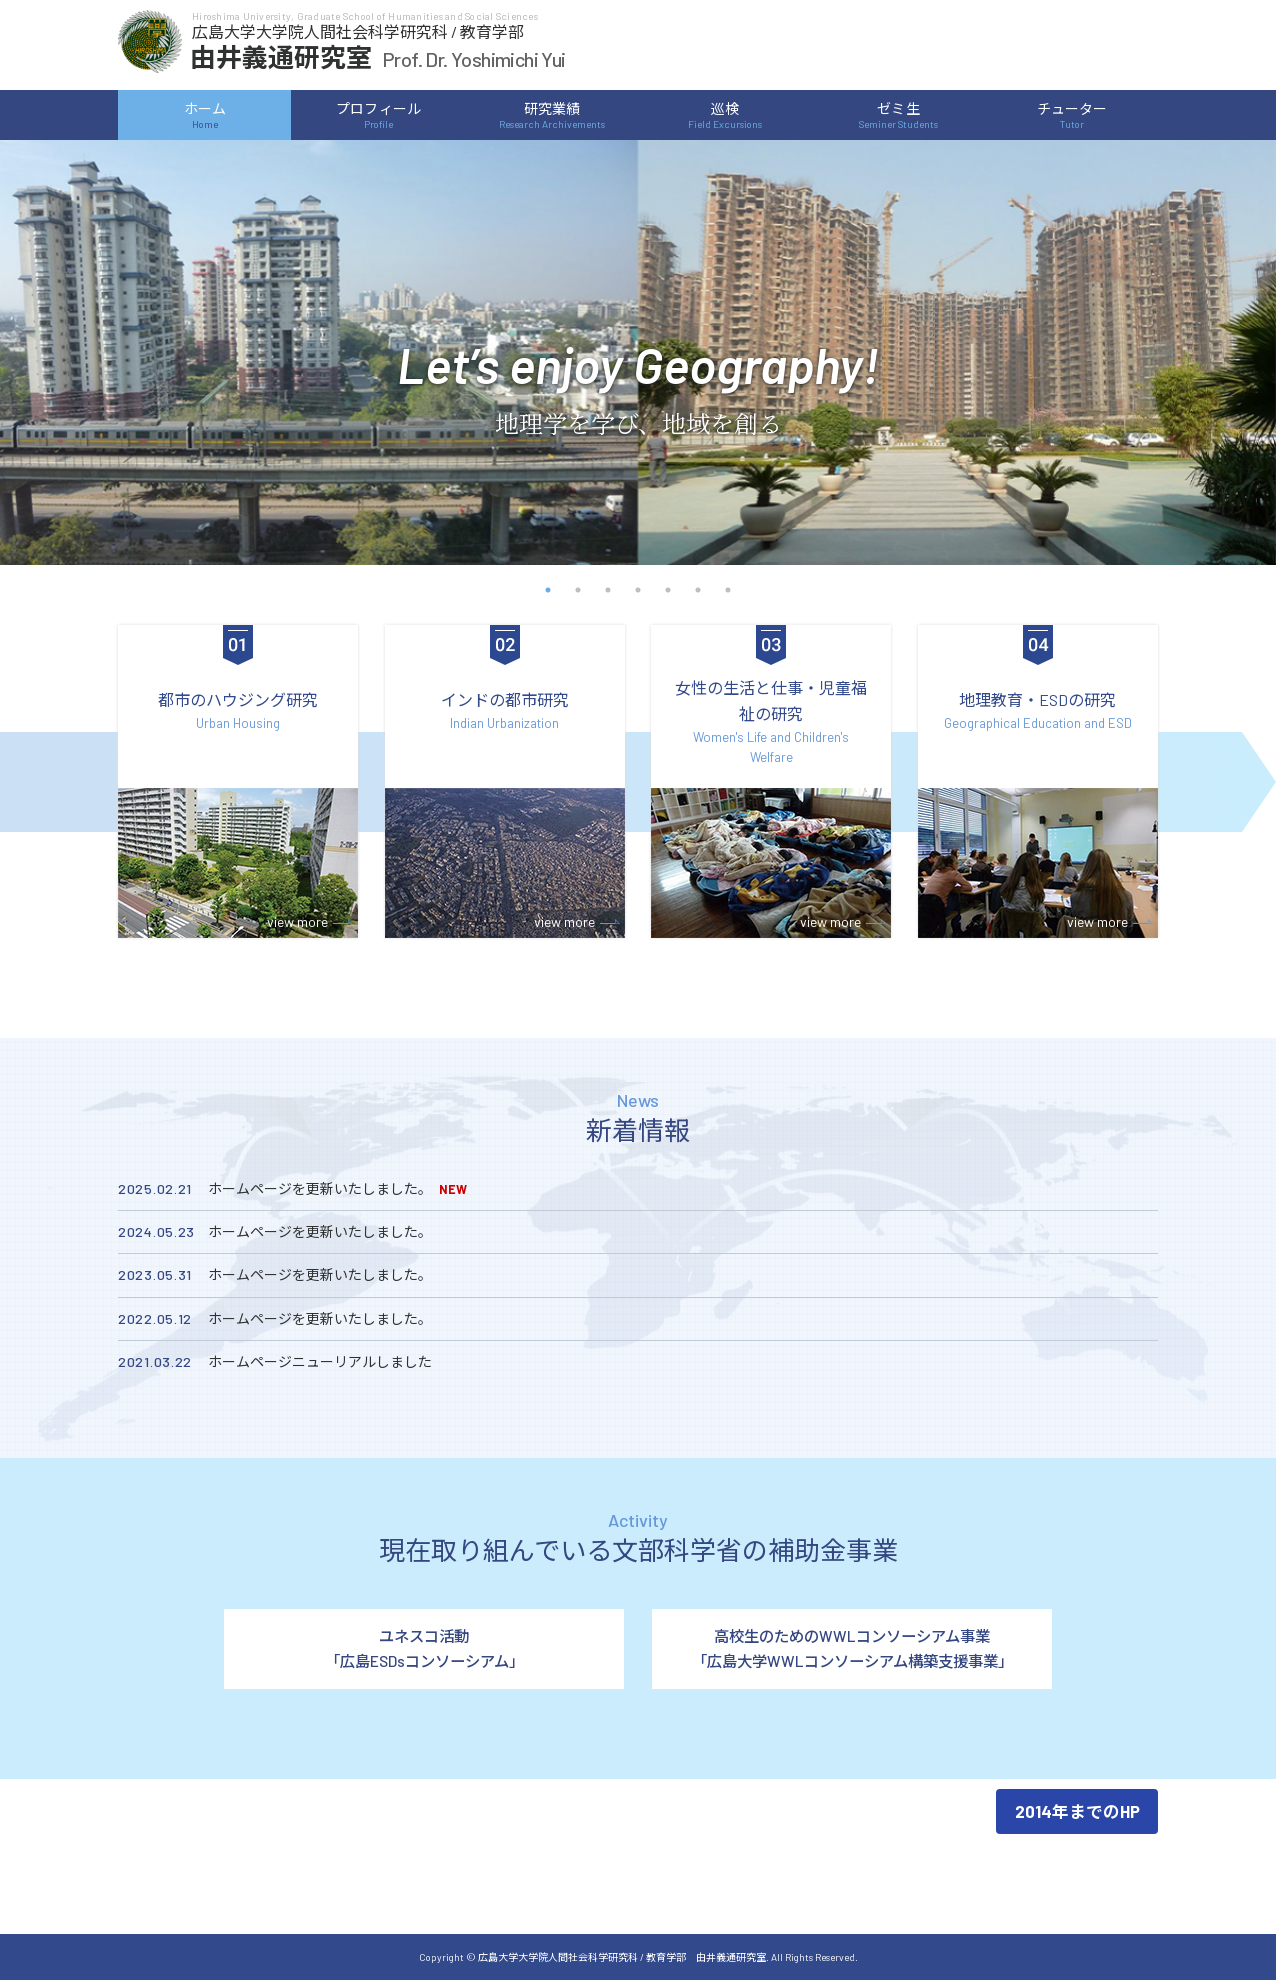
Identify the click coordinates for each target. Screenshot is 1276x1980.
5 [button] (668, 590)
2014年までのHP (1077, 1811)
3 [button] (608, 590)
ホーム (205, 115)
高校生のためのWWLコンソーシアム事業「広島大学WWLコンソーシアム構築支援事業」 (852, 1648)
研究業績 (551, 115)
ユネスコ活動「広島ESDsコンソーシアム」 (424, 1648)
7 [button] (728, 590)
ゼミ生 (897, 115)
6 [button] (698, 590)
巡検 (725, 115)
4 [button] (638, 590)
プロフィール (378, 115)
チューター (1071, 115)
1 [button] (548, 590)
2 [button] (578, 590)
